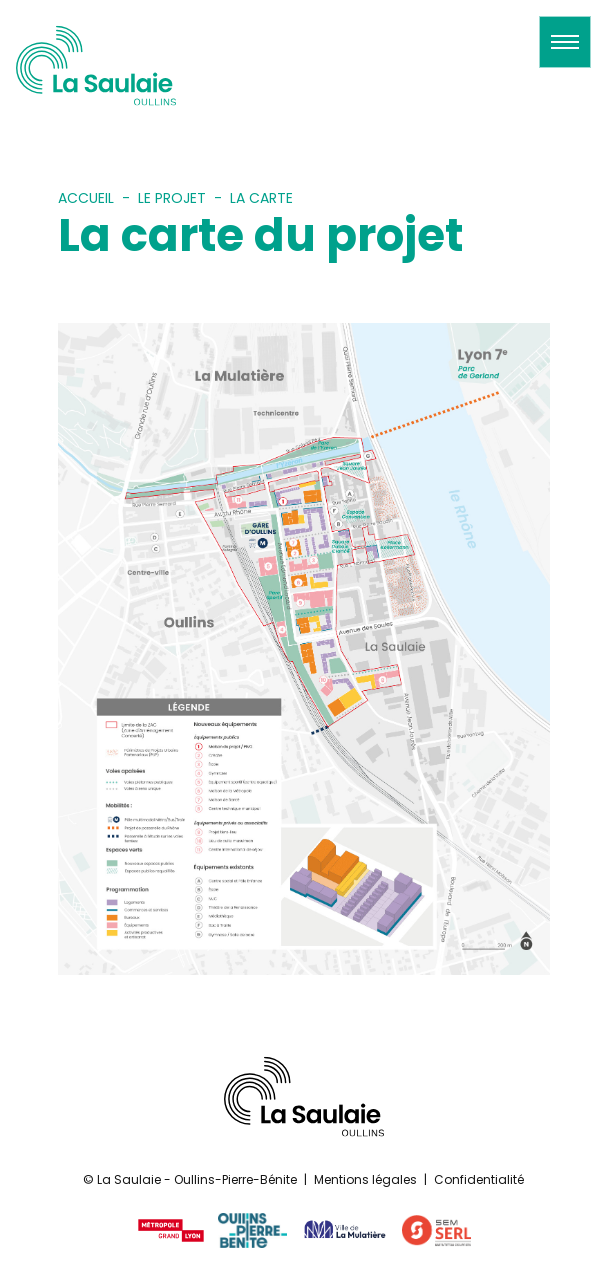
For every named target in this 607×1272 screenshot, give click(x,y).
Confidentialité (479, 1179)
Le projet (172, 198)
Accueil (86, 198)
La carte (261, 198)
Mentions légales (365, 1179)
